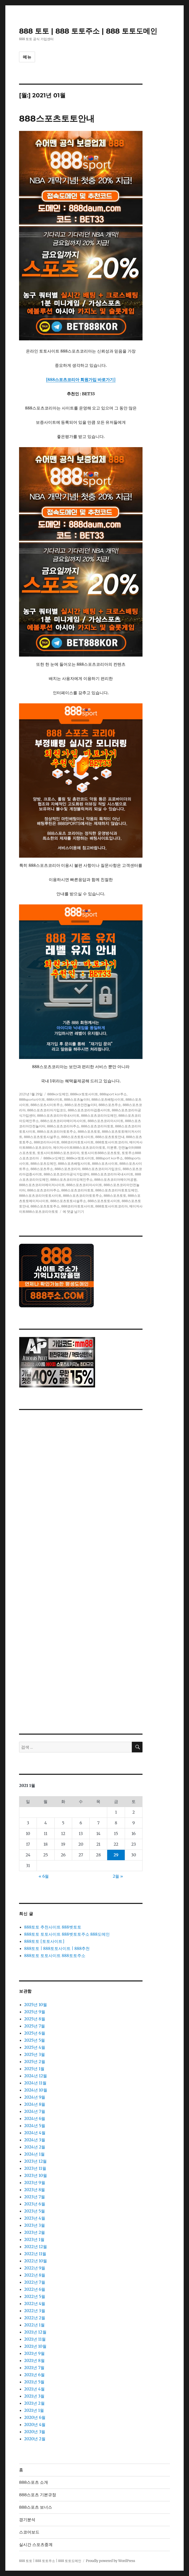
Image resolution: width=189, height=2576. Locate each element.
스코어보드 (29, 2532)
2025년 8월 (34, 2018)
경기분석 (27, 2519)
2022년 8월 (34, 2275)
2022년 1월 (34, 2324)
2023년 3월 (34, 2225)
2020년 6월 (34, 2417)
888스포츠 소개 (33, 2482)
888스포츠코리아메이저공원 (115, 1179)
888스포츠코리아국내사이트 (58, 1115)
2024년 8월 (34, 2104)
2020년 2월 (34, 2438)
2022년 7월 (34, 2282)
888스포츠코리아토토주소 (56, 1131)
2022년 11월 (35, 2253)
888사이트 (54, 1099)
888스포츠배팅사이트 (107, 1099)
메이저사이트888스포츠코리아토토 (79, 1147)
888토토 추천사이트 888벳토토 (52, 1927)
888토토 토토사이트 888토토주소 (54, 1955)
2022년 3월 (34, 2310)
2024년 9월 (34, 2097)
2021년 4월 (34, 2388)
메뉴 (27, 57)
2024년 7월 (34, 2111)
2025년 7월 (34, 2025)
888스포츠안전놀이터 (81, 1105)
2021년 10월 (35, 2346)
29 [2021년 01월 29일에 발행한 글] (116, 1854)
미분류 (112, 1147)
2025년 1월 (34, 2068)
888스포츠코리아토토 (97, 1126)
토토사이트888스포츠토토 (100, 1153)
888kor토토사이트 (84, 1094)
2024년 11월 (35, 2082)
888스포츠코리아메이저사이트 (63, 1121)
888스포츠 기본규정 (37, 2494)
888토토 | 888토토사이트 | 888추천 (57, 1948)
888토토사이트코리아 (111, 1142)
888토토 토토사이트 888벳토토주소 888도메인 (67, 1934)
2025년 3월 (34, 2054)
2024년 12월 (35, 2075)
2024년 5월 (34, 2125)
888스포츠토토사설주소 (42, 1137)
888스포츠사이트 (105, 1163)
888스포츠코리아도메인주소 (71, 1179)
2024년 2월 (34, 2146)
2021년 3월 (34, 2396)
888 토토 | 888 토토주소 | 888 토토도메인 (88, 31)
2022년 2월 (34, 2317)
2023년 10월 (35, 2175)
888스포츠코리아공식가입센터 (66, 1174)
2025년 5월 (34, 2040)
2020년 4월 (34, 2424)
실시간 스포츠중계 (36, 2544)
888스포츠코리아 (68, 1169)
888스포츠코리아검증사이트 (89, 1110)
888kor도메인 (58, 1094)
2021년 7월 (34, 2367)
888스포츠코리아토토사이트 (40, 1195)
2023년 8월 (34, 2189)
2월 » (118, 1876)
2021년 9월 (34, 2353)
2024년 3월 (34, 2139)
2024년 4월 (34, 2132)
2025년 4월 (34, 2047)
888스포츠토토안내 (56, 118)
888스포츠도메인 (43, 1163)
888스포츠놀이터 (77, 1099)
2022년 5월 (34, 2296)
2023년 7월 (34, 2196)
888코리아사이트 (47, 1142)
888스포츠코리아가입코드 (46, 1110)
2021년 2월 (34, 2403)
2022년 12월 (35, 2246)
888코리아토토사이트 (77, 1142)
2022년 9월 (34, 2267)
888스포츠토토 (89, 1131)
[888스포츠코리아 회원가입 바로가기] (81, 379)
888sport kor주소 (113, 1094)
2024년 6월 (34, 2118)
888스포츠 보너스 (35, 2507)
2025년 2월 (34, 2061)
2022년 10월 (35, 2260)
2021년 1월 (34, 2410)
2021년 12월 (35, 2332)
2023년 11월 (35, 2168)
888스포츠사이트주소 (46, 1105)
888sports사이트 (32, 1099)
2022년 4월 (34, 2303)
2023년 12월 (35, 2161)
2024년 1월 (34, 2154)
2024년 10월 (35, 2090)
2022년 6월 (34, 2289)
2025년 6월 (34, 2033)
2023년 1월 (34, 2239)
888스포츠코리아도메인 (99, 1115)
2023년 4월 (34, 2218)
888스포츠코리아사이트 (105, 1121)
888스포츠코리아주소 (63, 1126)
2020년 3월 (34, 2431)
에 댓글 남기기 (73, 1211)
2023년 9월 (34, 2182)
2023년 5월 (34, 2211)
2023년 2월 (34, 2232)
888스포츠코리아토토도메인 (116, 1190)
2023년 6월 (34, 2203)
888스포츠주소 (110, 1105)
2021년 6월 (34, 2374)
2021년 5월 (34, 2381)
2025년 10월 (35, 2004)
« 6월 (44, 1876)
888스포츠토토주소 (45, 1206)
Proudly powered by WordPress (110, 2561)
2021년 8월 (34, 2360)
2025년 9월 (34, 2011)
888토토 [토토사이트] (44, 1941)
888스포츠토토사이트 (77, 1137)
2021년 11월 (35, 2339)
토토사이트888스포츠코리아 (58, 1153)
